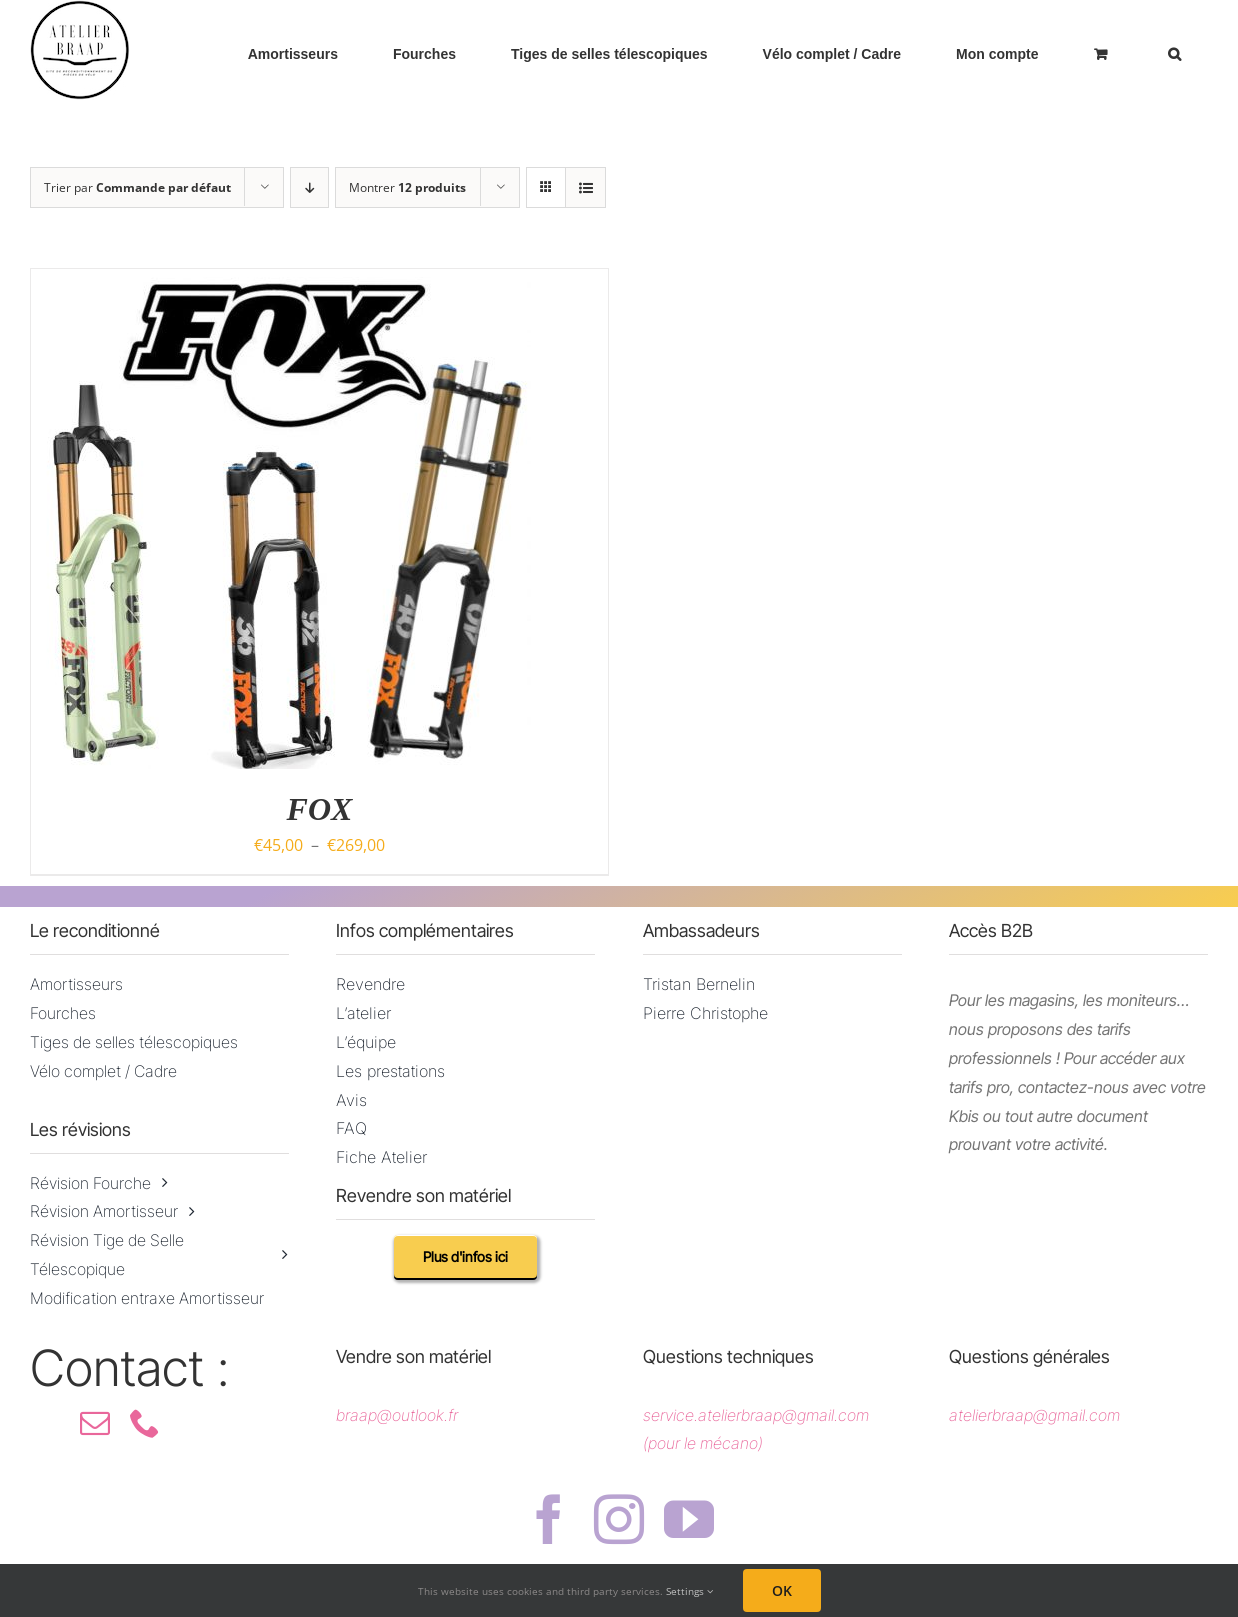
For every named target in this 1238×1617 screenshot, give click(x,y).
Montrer (407, 187)
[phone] (145, 1423)
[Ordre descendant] (309, 187)
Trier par (137, 187)
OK (782, 1590)
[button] (1174, 53)
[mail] (95, 1423)
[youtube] (689, 1519)
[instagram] (619, 1519)
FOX (320, 809)
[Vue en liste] (585, 187)
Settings (689, 1591)
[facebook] (549, 1519)
